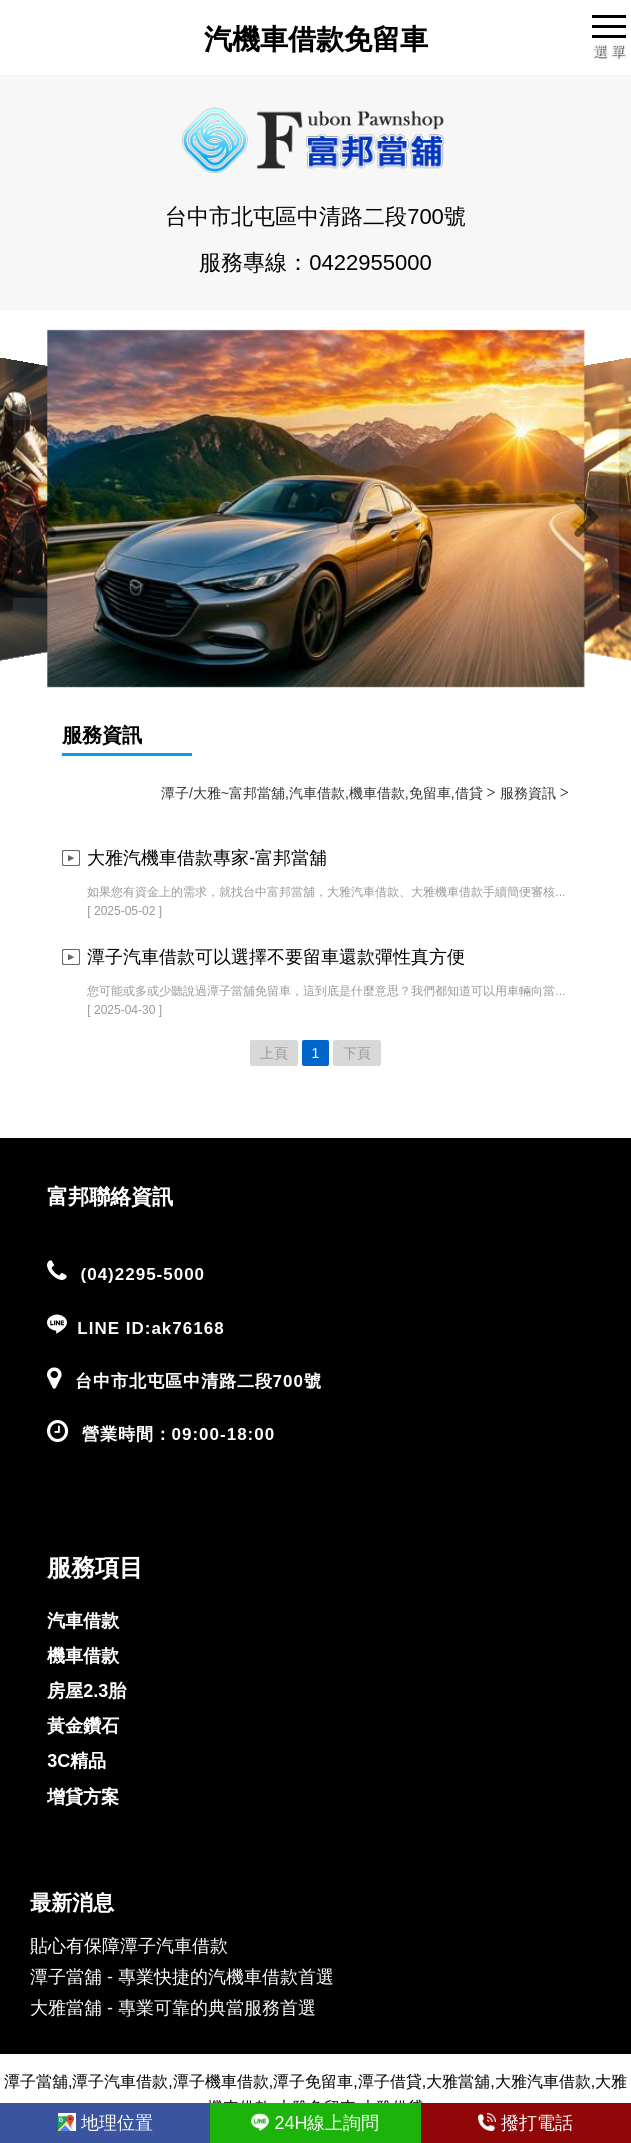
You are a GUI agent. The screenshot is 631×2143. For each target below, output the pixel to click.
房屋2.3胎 (86, 1691)
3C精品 (76, 1761)
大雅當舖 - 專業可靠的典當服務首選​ (173, 2008)
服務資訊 (102, 735)
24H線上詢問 (315, 2123)
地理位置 (105, 2123)
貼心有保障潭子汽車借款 (129, 1946)
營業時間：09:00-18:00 (179, 1434)
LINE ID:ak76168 (150, 1328)
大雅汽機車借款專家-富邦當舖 (207, 858)
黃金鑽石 (83, 1726)
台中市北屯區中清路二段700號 (198, 1381)
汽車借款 (83, 1621)
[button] (45, 518)
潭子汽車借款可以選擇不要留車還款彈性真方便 (276, 957)
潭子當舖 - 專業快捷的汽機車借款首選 (182, 1977)
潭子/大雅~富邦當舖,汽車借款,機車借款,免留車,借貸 (322, 793)
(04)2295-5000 (143, 1274)
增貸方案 (83, 1797)
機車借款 (83, 1656)
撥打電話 (525, 2123)
